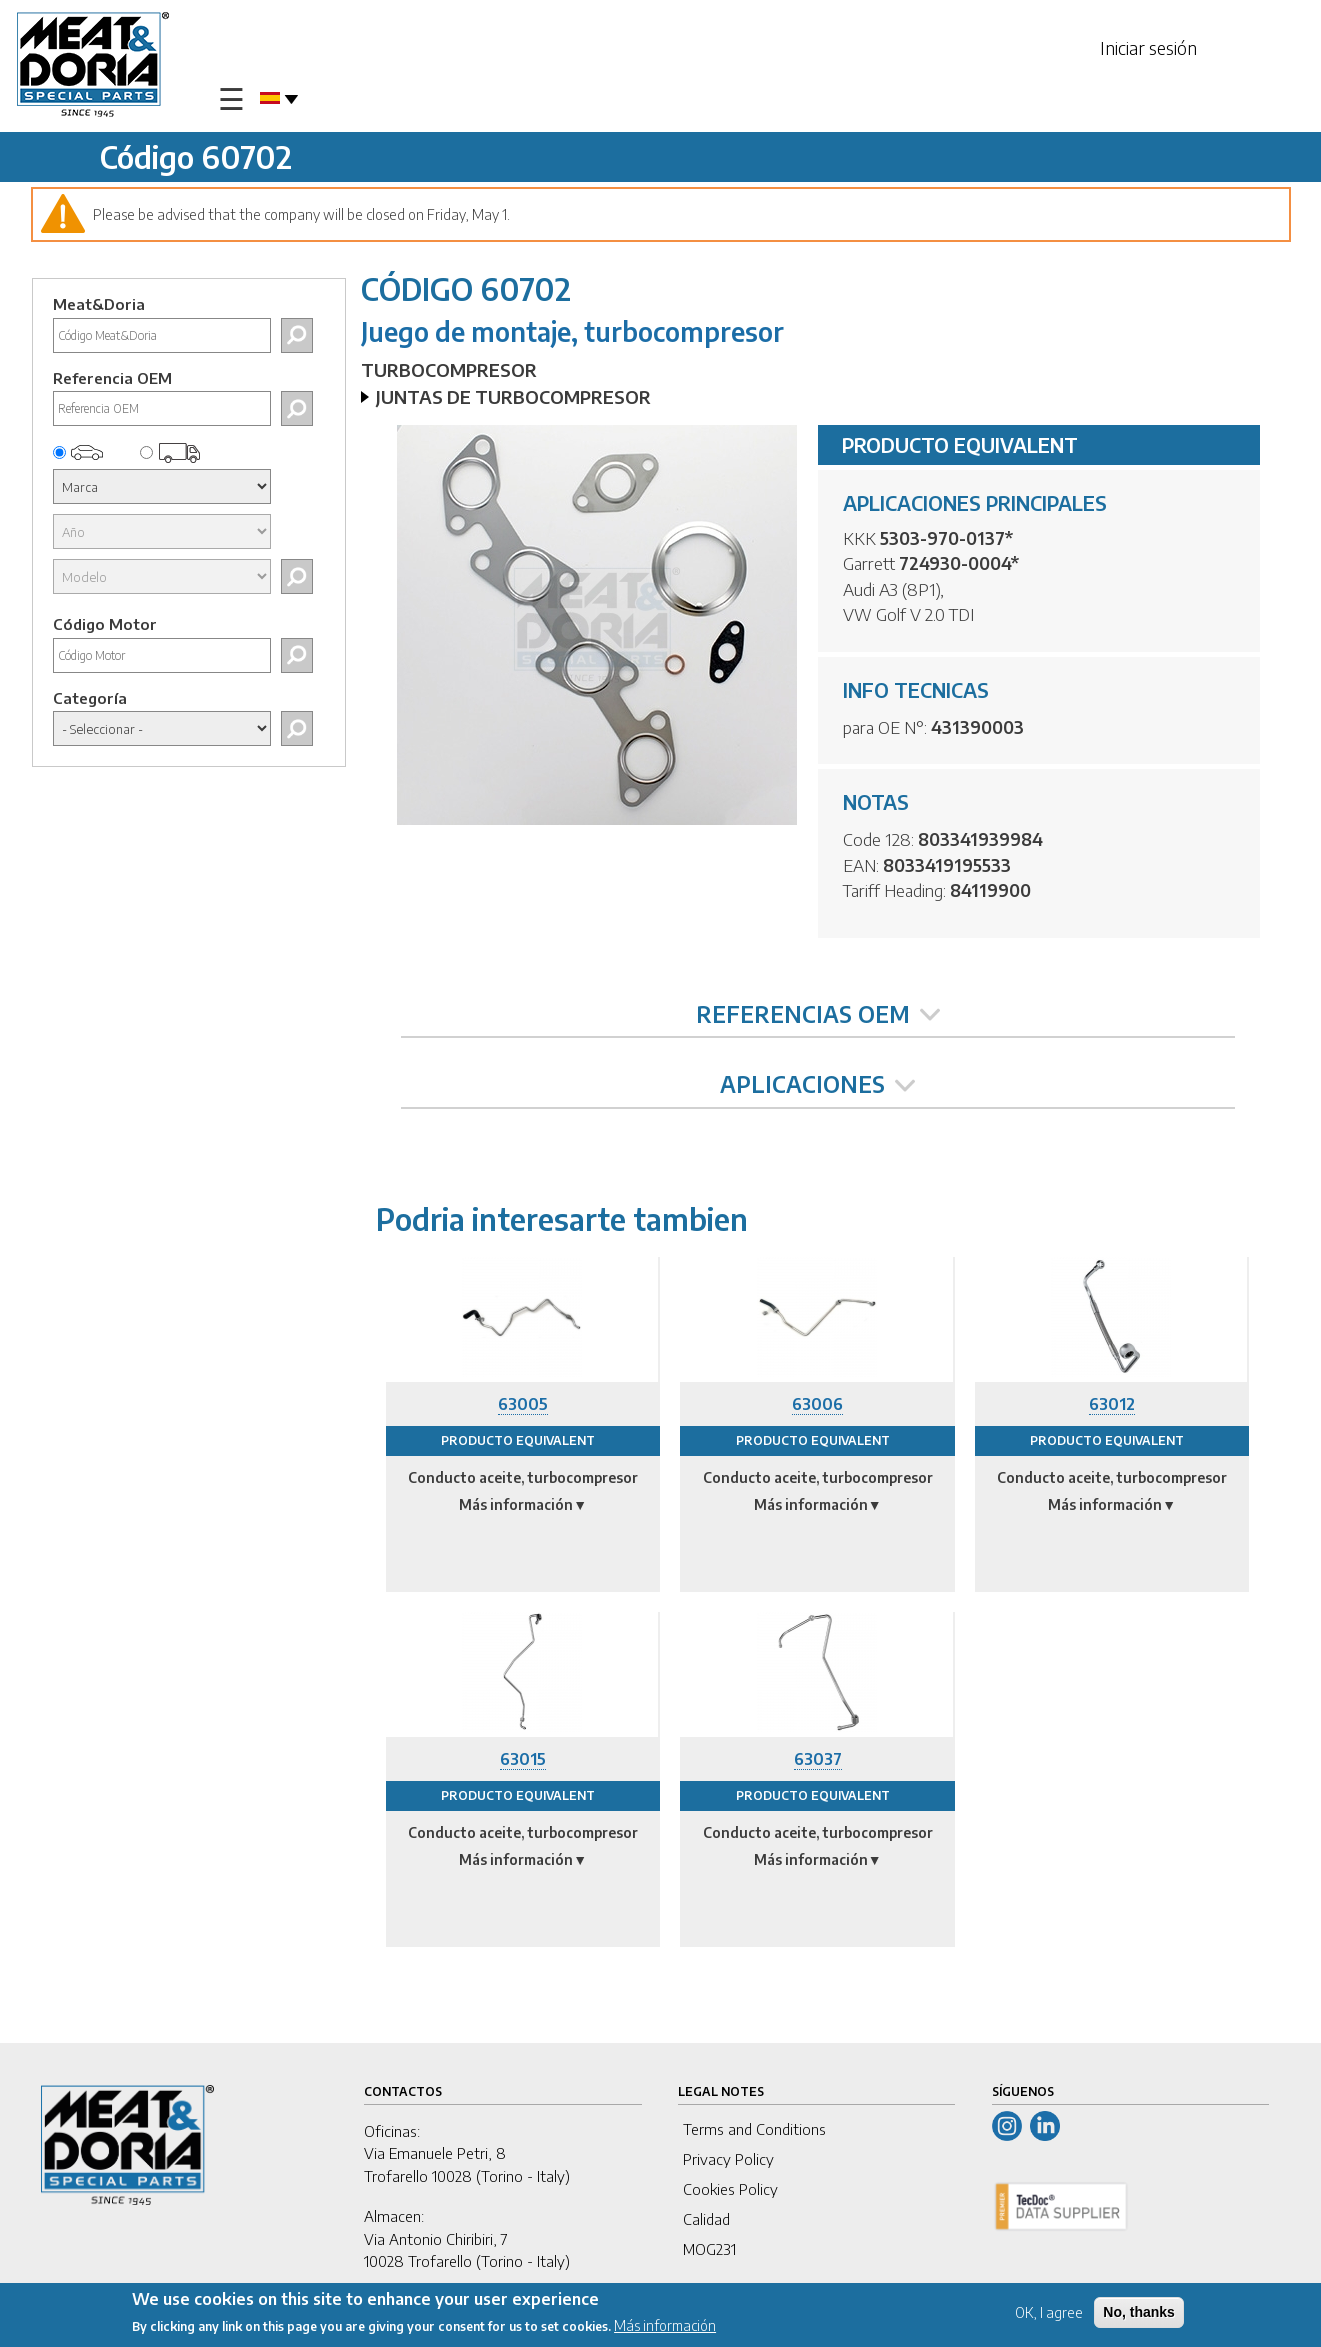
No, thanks (1139, 2312)
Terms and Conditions (754, 2129)
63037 (818, 1759)
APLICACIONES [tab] (817, 1084)
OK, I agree (1049, 2312)
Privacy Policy (728, 2159)
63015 (523, 1759)
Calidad (706, 2219)
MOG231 (709, 2249)
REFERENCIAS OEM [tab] (818, 1014)
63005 (523, 1404)
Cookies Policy (730, 2189)
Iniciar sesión (1148, 47)
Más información (665, 2326)
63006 (817, 1404)
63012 (1112, 1404)
